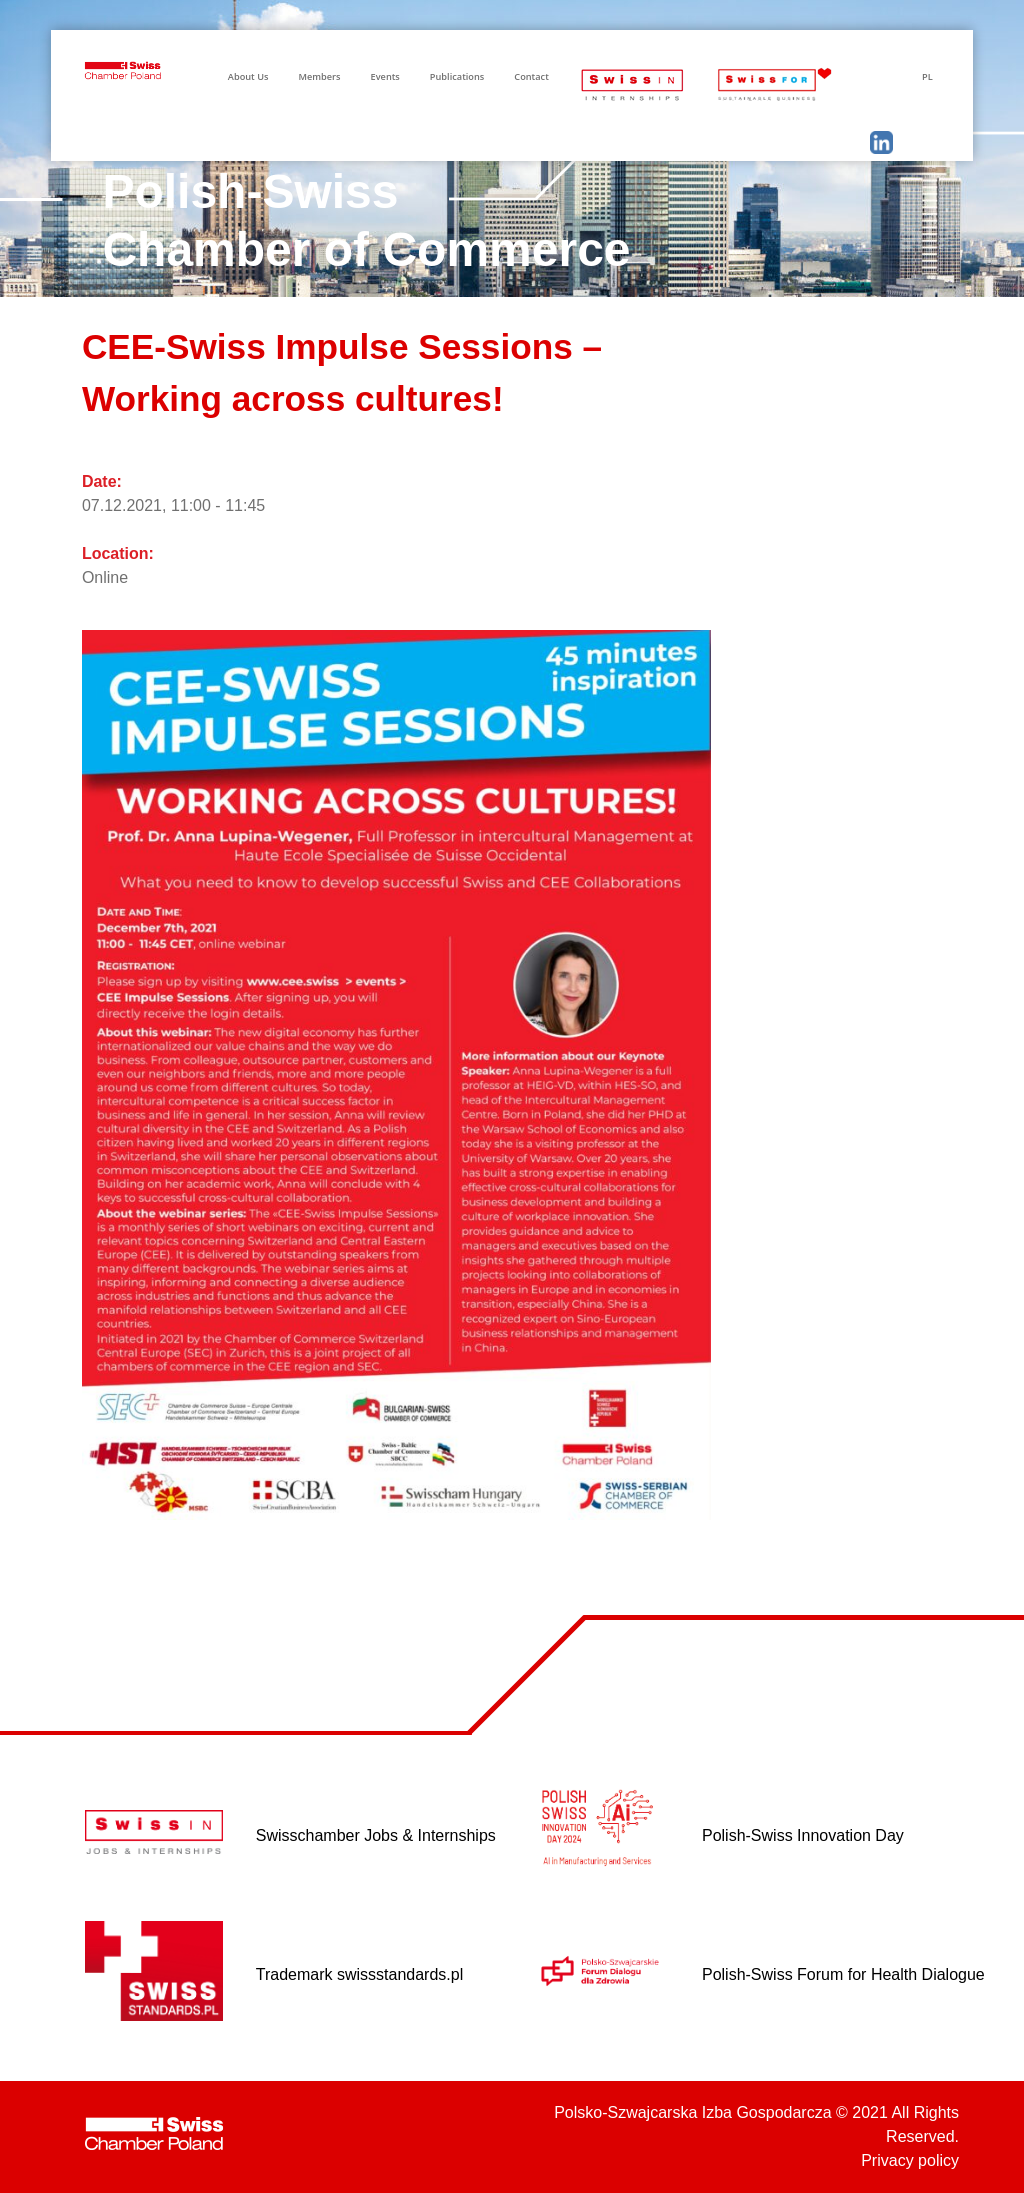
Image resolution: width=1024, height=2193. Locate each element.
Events (385, 76)
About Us (248, 76)
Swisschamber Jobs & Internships (376, 1835)
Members (319, 76)
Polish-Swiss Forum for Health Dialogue (843, 1974)
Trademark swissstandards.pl (359, 1974)
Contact (531, 76)
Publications (457, 76)
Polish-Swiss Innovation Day (803, 1835)
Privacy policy (910, 2160)
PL (927, 76)
